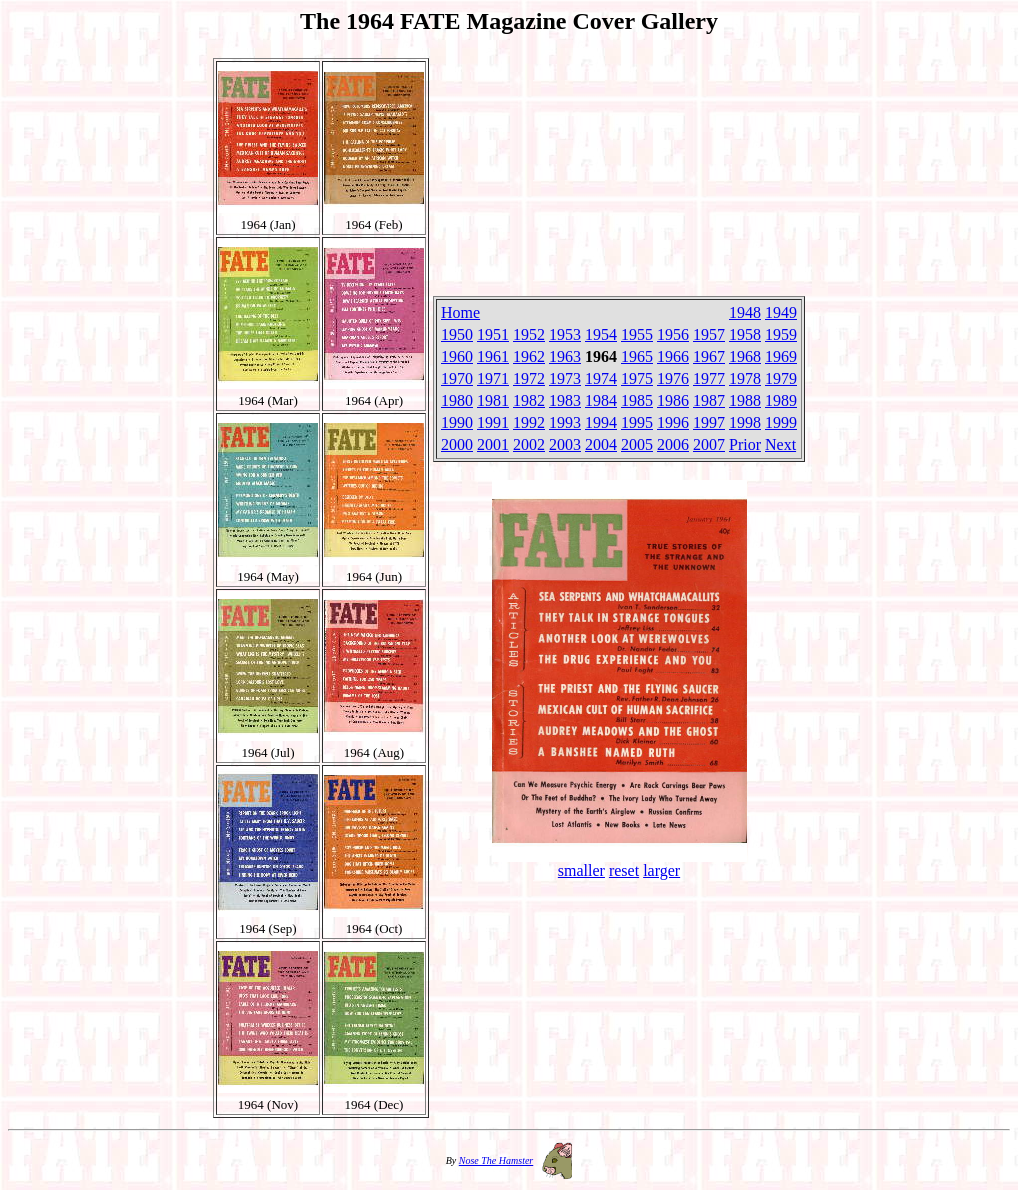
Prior (745, 444)
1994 (601, 422)
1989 (781, 400)
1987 (709, 400)
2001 (493, 444)
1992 (529, 422)
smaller (581, 870)
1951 (493, 334)
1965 (637, 356)
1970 (457, 378)
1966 (673, 356)
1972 (529, 378)
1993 (565, 422)
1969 (781, 356)
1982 (529, 400)
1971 (493, 378)
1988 (745, 400)
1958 (745, 334)
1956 (673, 334)
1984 (601, 400)
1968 (745, 356)
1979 (781, 378)
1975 (637, 378)
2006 (673, 444)
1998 (745, 422)
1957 (709, 334)
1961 (493, 356)
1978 (745, 378)
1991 (493, 422)
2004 (601, 444)
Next (780, 444)
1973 (565, 378)
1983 (565, 400)
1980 (457, 400)
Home (460, 312)
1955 (637, 334)
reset (624, 870)
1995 (637, 422)
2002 (529, 444)
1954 (601, 334)
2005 (637, 444)
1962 (529, 356)
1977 (709, 378)
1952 (529, 334)
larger (661, 870)
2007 (709, 444)
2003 (565, 444)
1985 (637, 400)
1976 (673, 378)
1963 (565, 356)
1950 (457, 334)
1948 (745, 312)
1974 (601, 378)
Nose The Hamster (496, 1160)
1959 (781, 334)
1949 (781, 312)
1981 (493, 400)
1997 (709, 422)
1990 (457, 422)
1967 (709, 356)
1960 (457, 356)
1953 (565, 334)
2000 (457, 444)
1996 (673, 422)
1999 (781, 422)
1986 (673, 400)
